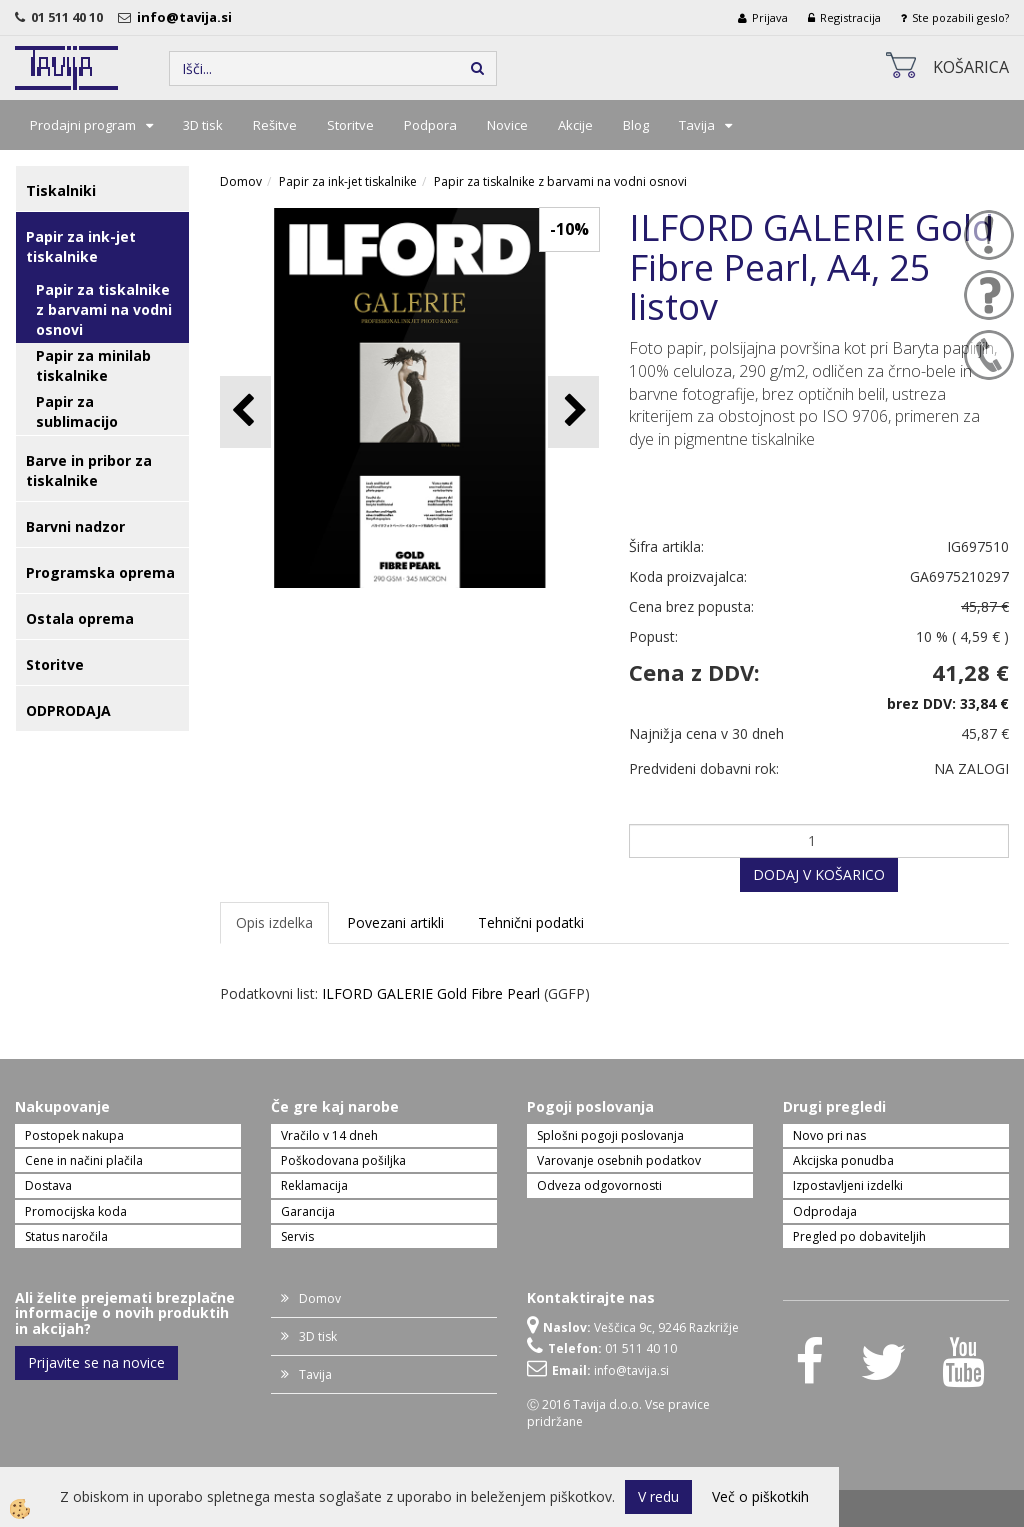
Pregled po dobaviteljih (859, 1236)
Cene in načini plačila (84, 1160)
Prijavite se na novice (96, 1362)
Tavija (697, 125)
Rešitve (275, 125)
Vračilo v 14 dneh (329, 1135)
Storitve (350, 125)
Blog (636, 125)
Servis (297, 1236)
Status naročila (66, 1236)
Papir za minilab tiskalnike (93, 365)
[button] (573, 411)
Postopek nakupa (74, 1135)
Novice (507, 125)
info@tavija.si (187, 17)
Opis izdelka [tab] (274, 922)
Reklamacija (314, 1185)
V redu (658, 1496)
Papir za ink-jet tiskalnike (348, 181)
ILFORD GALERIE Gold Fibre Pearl (431, 993)
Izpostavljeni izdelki (848, 1185)
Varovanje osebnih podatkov (619, 1160)
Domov (241, 181)
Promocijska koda (76, 1211)
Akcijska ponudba (843, 1160)
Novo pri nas (829, 1135)
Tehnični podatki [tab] (531, 922)
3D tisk (203, 125)
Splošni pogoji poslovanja (610, 1135)
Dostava (48, 1185)
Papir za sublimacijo (77, 411)
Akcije (575, 125)
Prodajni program (83, 125)
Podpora (430, 125)
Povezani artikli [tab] (395, 922)
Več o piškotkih (760, 1496)
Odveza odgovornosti (599, 1185)
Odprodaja (825, 1211)
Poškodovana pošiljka (343, 1160)
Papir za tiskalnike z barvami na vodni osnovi (104, 309)
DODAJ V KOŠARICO (819, 874)
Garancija (308, 1211)
